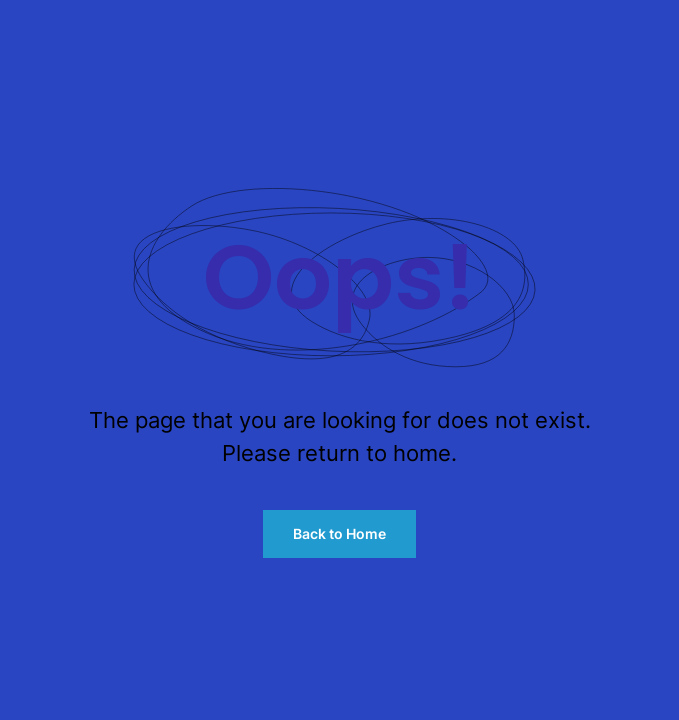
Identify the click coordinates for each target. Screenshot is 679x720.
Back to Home (339, 533)
